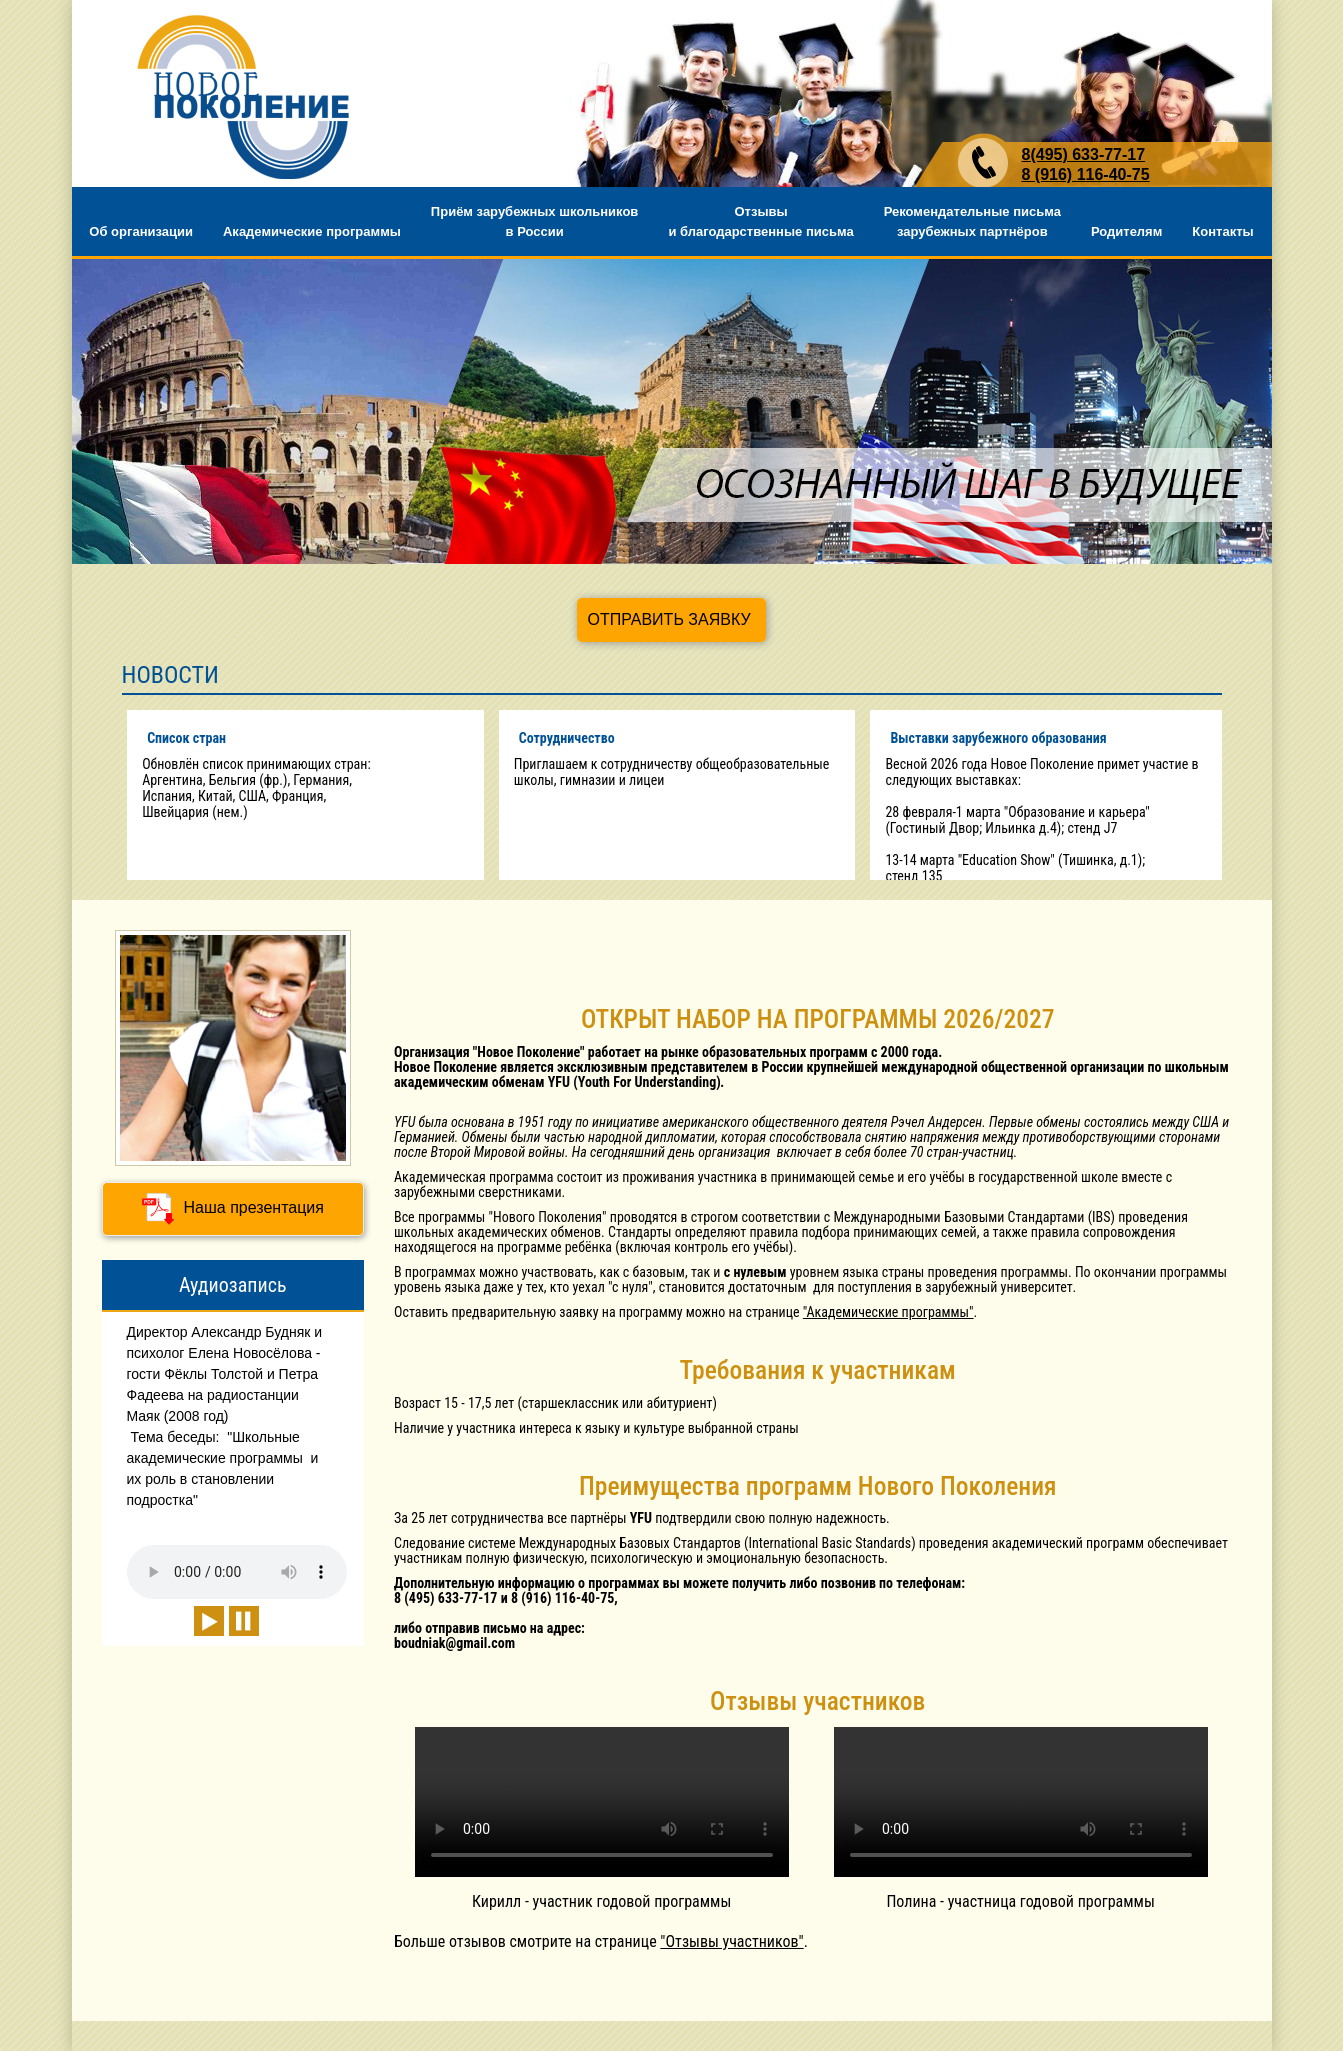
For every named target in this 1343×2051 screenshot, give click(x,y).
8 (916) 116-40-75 (1086, 174)
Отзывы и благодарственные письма (760, 221)
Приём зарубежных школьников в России (535, 221)
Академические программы (312, 231)
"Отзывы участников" (731, 1941)
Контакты (1222, 231)
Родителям (1126, 231)
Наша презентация (233, 1209)
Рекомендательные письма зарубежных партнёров (972, 221)
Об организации (141, 231)
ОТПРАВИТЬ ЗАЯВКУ (668, 619)
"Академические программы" (888, 1312)
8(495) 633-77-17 (1084, 154)
